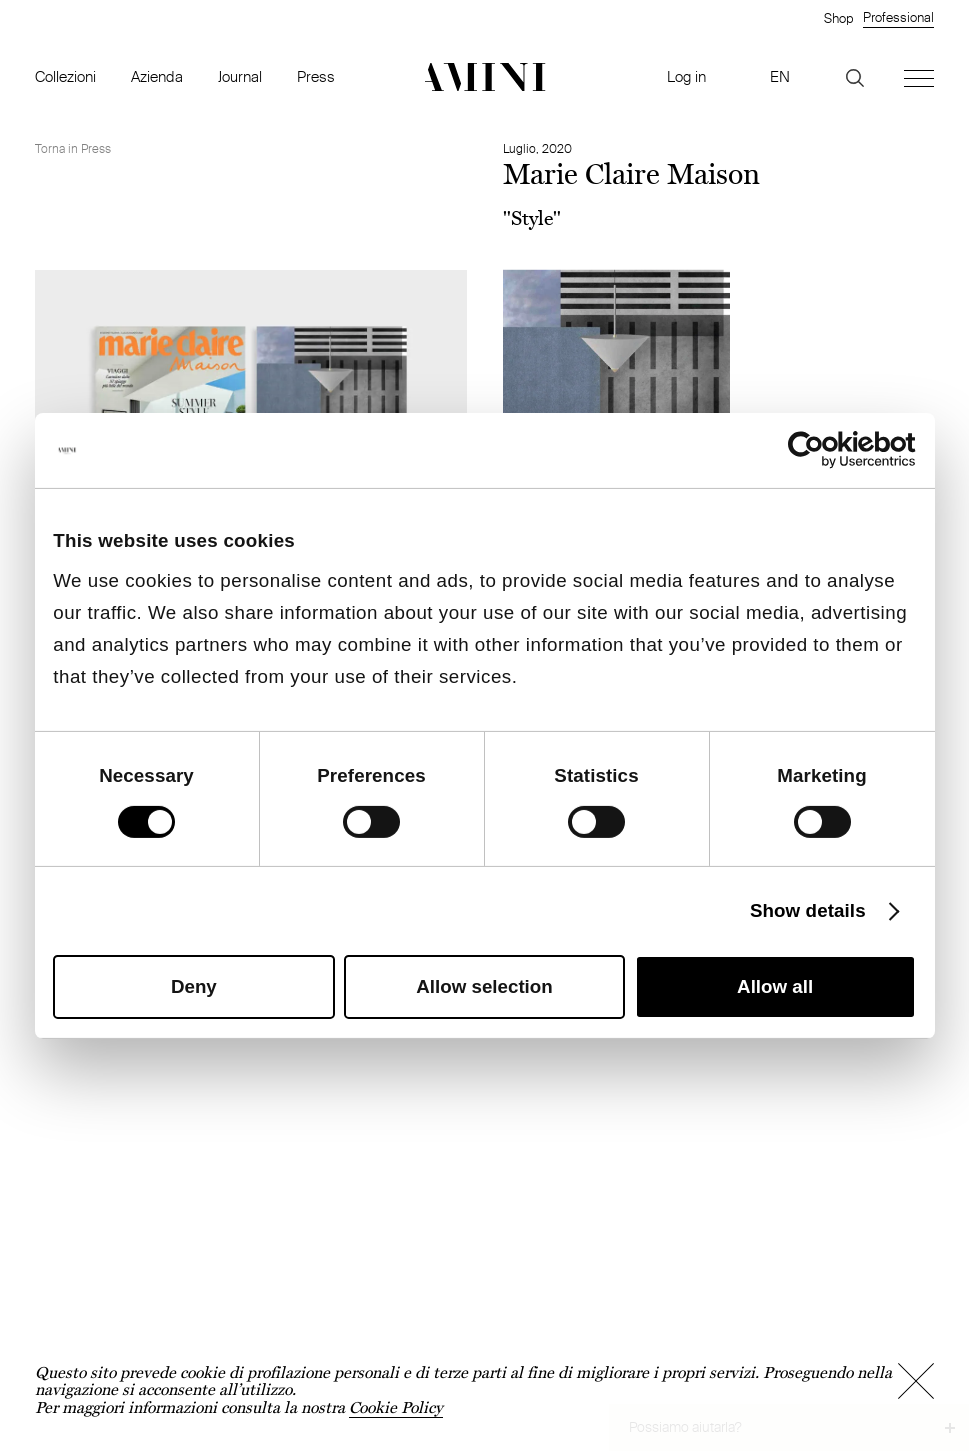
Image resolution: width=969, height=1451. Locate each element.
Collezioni (65, 76)
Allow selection (484, 986)
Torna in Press (73, 148)
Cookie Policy (396, 1407)
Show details (808, 910)
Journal (240, 76)
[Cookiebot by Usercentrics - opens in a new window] (828, 450)
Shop (838, 18)
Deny (194, 986)
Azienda (157, 76)
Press (316, 76)
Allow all (775, 986)
